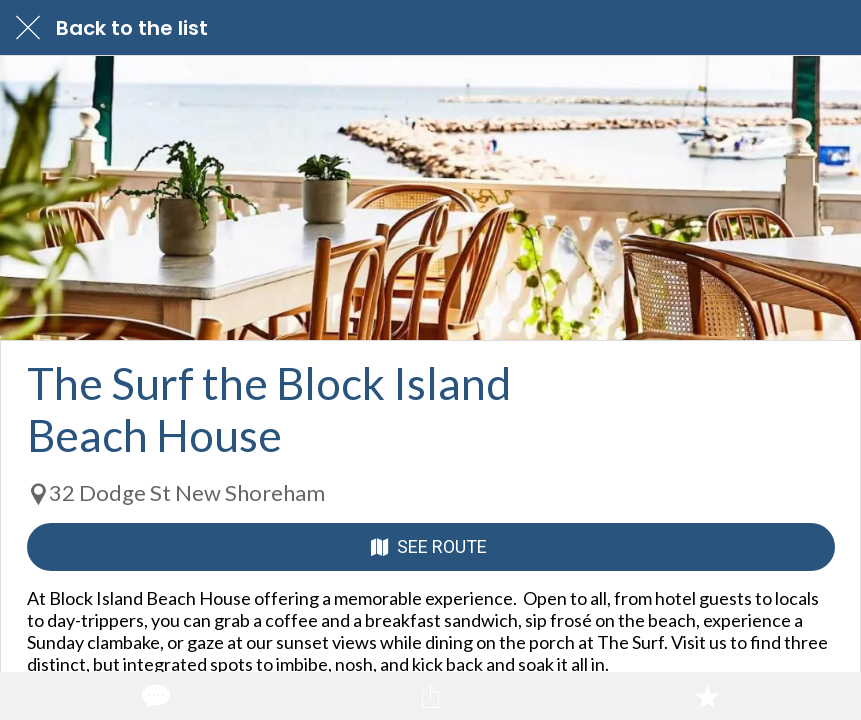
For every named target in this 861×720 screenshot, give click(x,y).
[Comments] (154, 696)
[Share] (430, 696)
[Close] (28, 28)
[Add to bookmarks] (707, 696)
